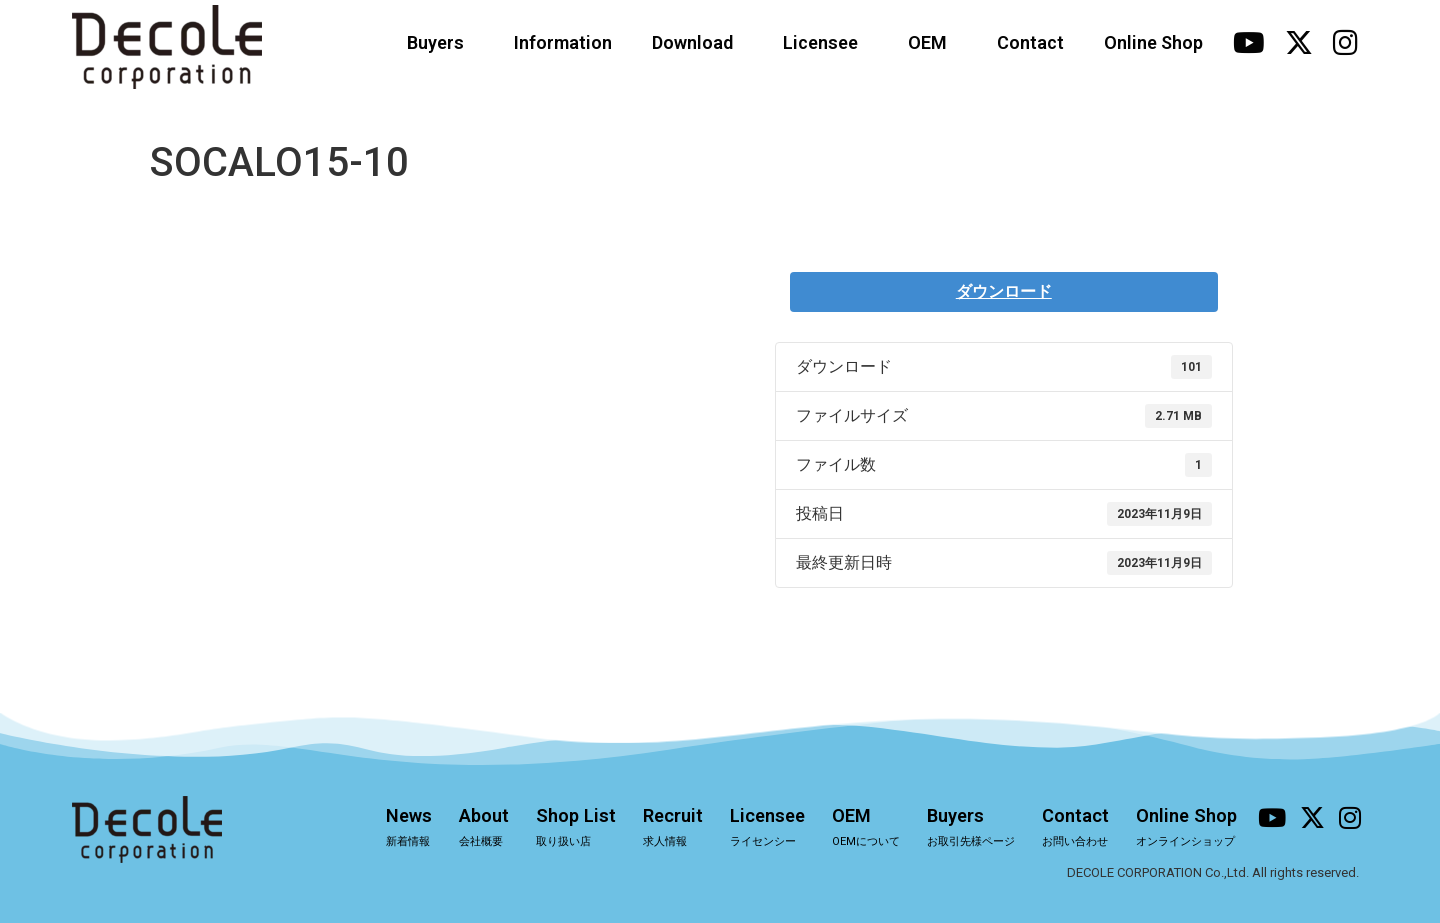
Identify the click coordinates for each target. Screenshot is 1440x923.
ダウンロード (1004, 291)
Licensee (825, 42)
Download (697, 42)
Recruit (653, 829)
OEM (932, 42)
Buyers (440, 42)
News (384, 829)
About (462, 829)
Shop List (555, 829)
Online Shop (1153, 42)
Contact (1030, 42)
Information (563, 42)
